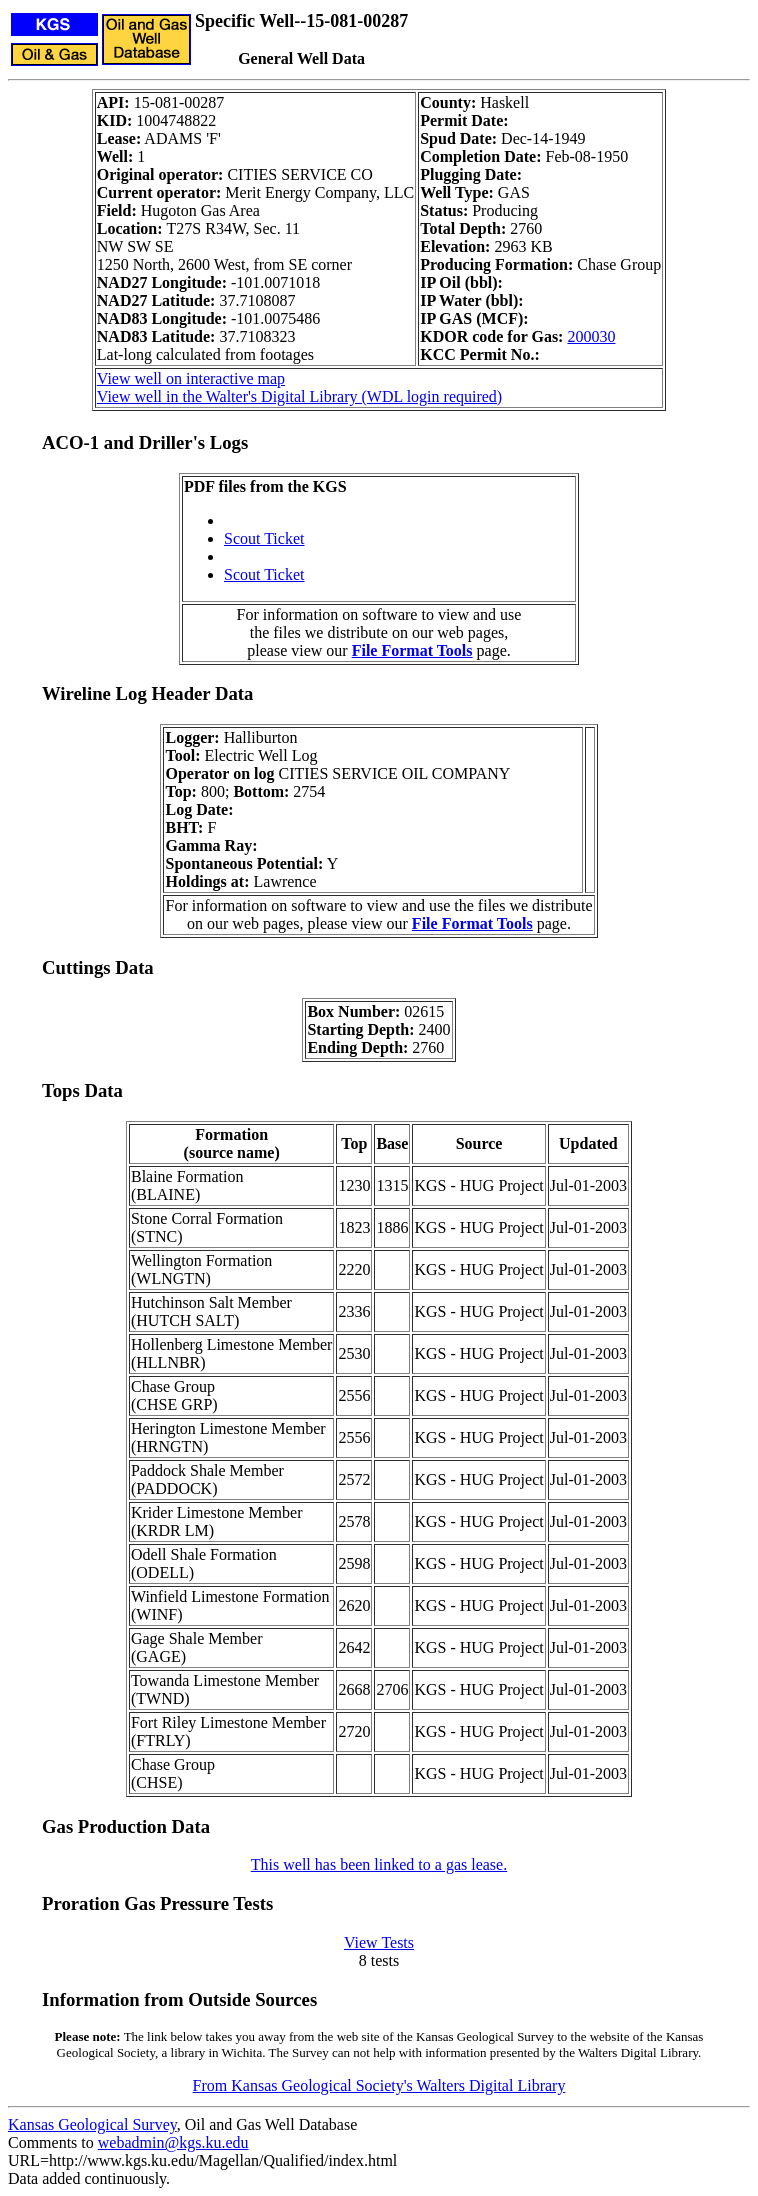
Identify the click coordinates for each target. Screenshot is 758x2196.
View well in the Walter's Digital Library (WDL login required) (299, 396)
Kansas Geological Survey (92, 2124)
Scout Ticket (264, 538)
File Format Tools (412, 650)
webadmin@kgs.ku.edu (173, 2142)
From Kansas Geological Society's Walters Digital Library (379, 2085)
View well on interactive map (191, 378)
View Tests (379, 1942)
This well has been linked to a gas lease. (379, 1864)
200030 (591, 336)
